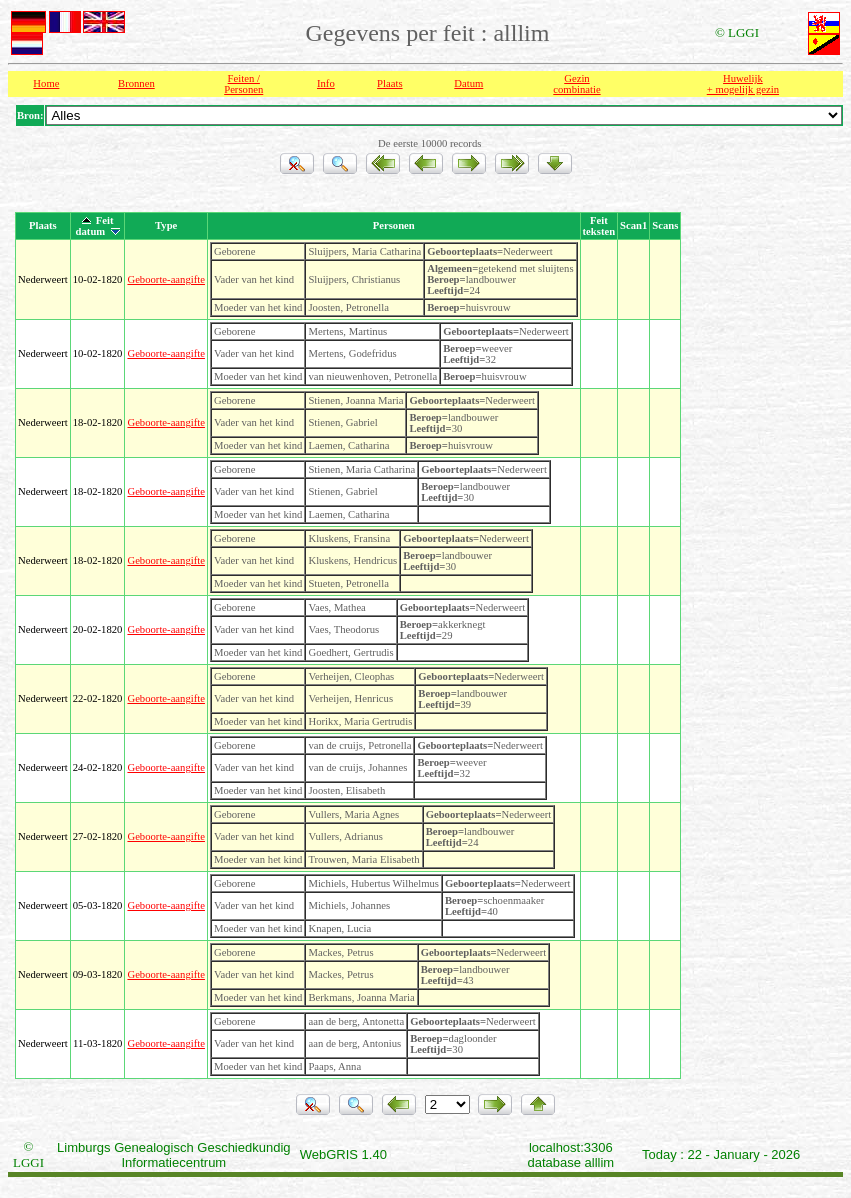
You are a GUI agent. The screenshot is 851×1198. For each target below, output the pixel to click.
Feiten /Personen (243, 84)
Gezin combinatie (576, 84)
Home (46, 83)
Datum (468, 83)
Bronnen (136, 83)
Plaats (389, 83)
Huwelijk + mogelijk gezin (743, 84)
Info (326, 83)
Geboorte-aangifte (166, 279)
